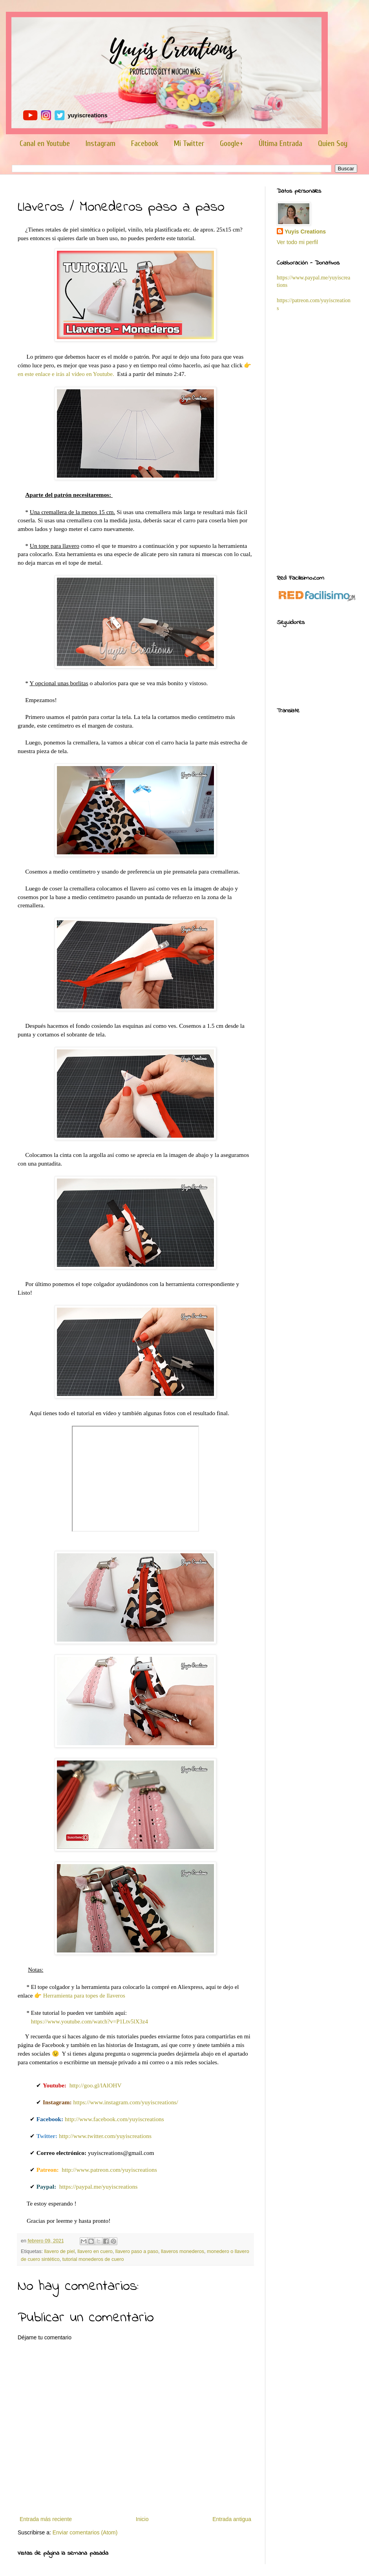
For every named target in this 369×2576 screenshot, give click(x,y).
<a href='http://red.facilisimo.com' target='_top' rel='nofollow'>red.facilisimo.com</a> (317, 596)
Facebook (144, 143)
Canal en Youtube (45, 143)
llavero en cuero (95, 2251)
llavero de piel (59, 2251)
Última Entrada (280, 143)
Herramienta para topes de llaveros (84, 1995)
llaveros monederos (182, 2251)
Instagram (100, 143)
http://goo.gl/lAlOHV (95, 2085)
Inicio (142, 2519)
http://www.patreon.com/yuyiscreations (109, 2169)
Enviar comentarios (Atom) (85, 2532)
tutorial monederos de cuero (93, 2259)
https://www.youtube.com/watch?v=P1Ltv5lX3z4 (89, 2021)
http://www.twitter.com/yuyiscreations (105, 2136)
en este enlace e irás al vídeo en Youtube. (66, 374)
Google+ (231, 143)
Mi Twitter (189, 143)
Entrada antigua (231, 2519)
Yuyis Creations (305, 231)
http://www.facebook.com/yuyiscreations (114, 2119)
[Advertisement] (316, 442)
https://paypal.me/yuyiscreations (98, 2186)
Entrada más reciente (46, 2519)
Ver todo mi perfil (297, 242)
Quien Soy (332, 143)
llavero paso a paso (136, 2251)
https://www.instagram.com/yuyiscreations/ (125, 2102)
